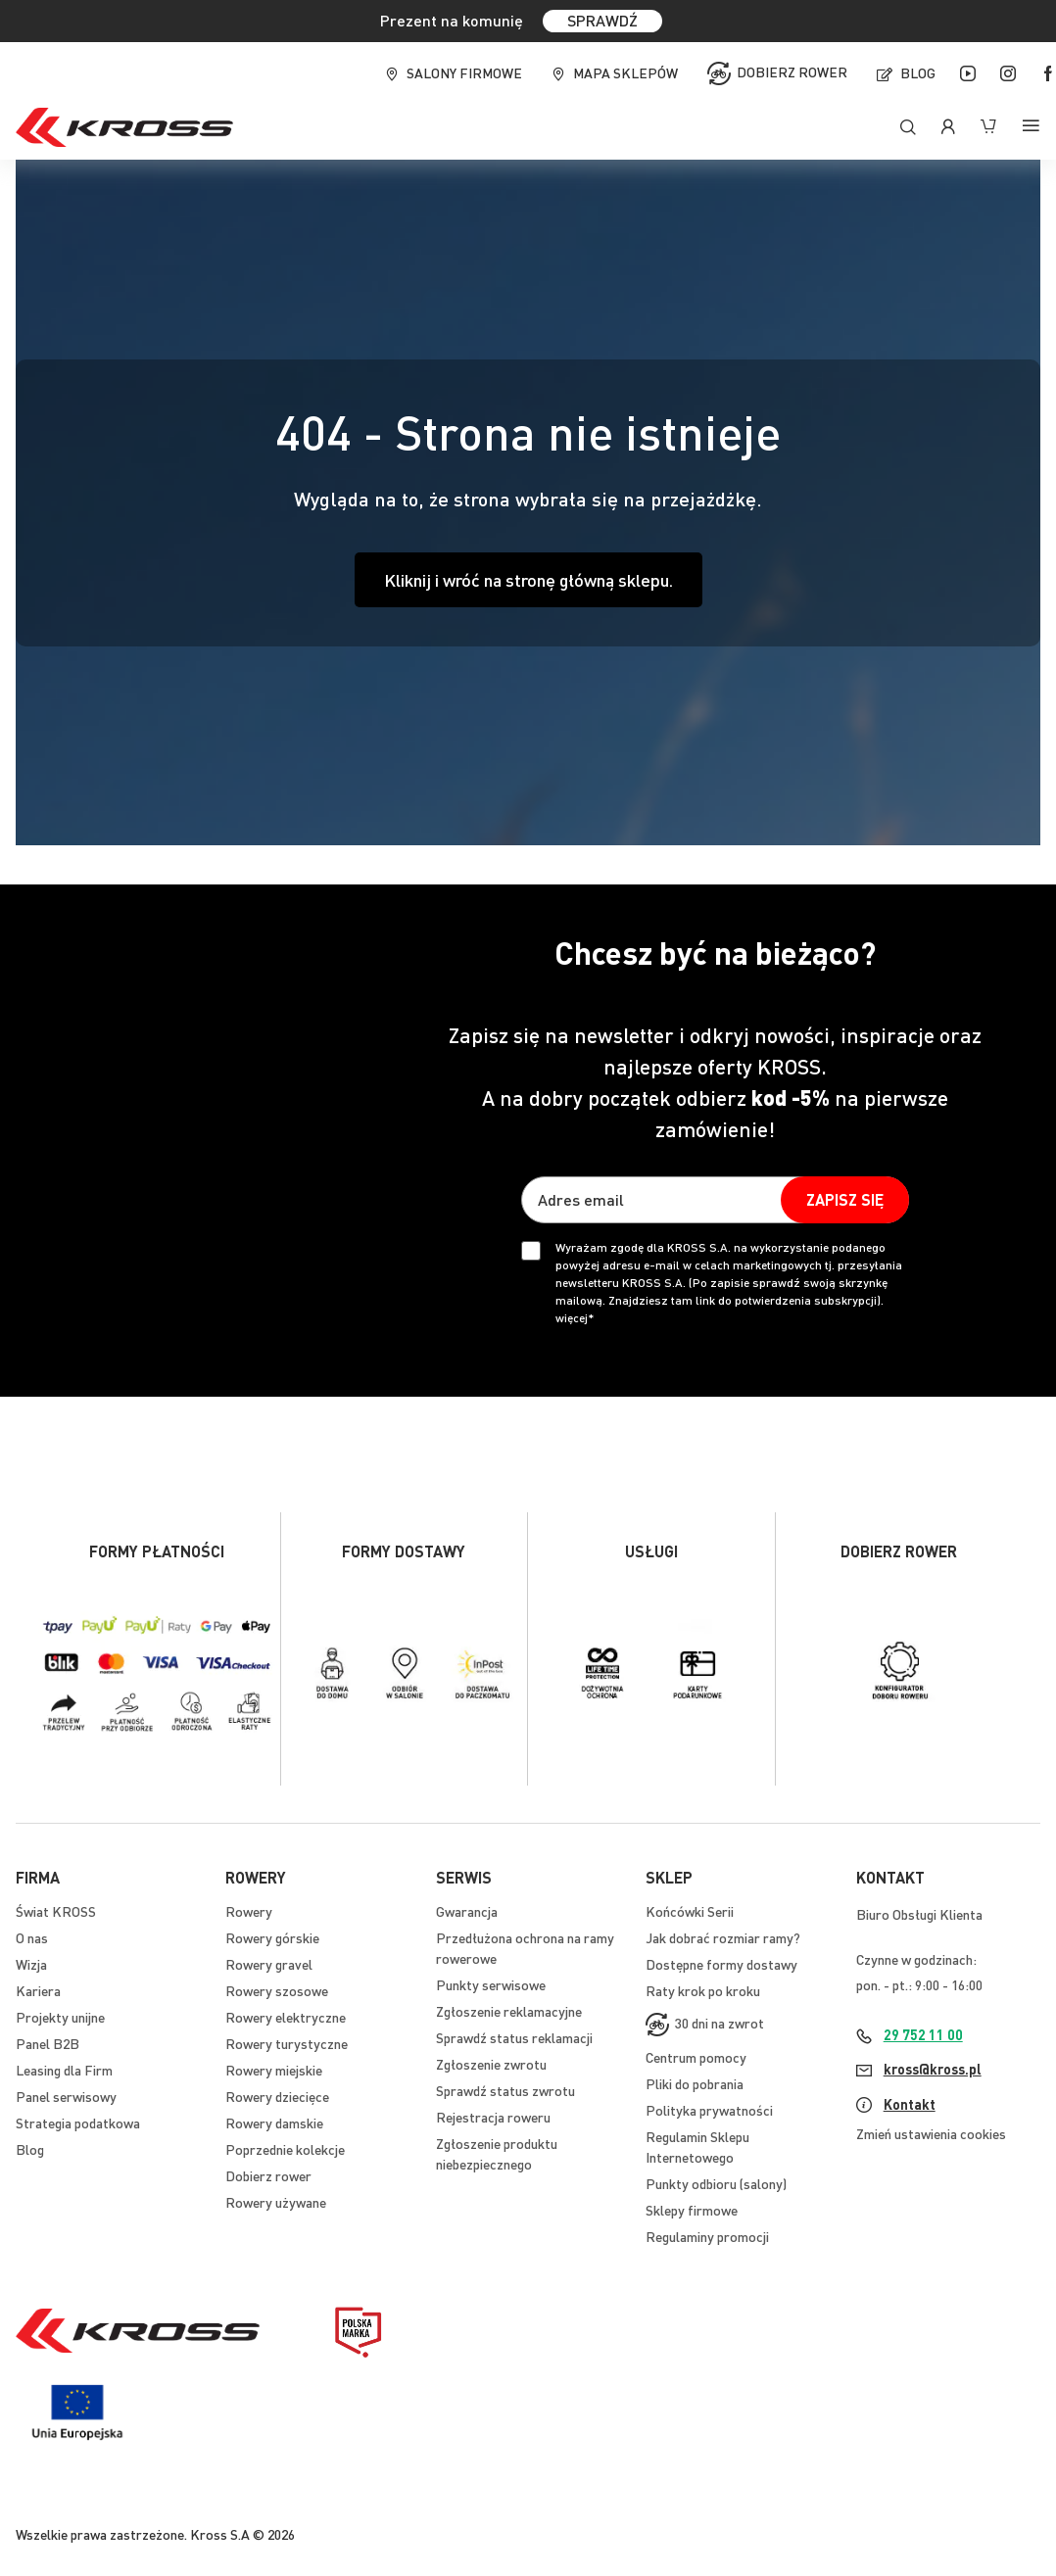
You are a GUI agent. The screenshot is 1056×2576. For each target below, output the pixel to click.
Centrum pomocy (696, 2057)
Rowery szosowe (276, 1990)
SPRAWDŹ (602, 20)
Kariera (38, 1990)
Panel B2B (47, 2043)
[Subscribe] (845, 1199)
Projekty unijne (60, 2017)
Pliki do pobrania (695, 2083)
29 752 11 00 (923, 2034)
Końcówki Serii (690, 1911)
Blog (918, 72)
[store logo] (124, 127)
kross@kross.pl (933, 2068)
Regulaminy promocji (707, 2236)
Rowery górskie (272, 1937)
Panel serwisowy (66, 2096)
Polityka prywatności (709, 2110)
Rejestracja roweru (493, 2116)
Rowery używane (275, 2202)
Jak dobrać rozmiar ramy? (723, 1937)
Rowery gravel (268, 1964)
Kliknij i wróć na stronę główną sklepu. (528, 579)
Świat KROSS (56, 1911)
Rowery (248, 1911)
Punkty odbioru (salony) (716, 2183)
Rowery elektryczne (285, 2017)
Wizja (31, 1964)
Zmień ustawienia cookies (931, 2133)
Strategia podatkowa (78, 2122)
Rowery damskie (274, 2122)
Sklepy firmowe (692, 2209)
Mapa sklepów (625, 72)
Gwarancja (467, 1911)
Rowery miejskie (273, 2069)
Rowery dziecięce (277, 2096)
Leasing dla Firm (64, 2069)
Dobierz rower (792, 71)
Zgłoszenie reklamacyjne (509, 2011)
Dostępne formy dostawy (721, 1964)
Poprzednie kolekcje (285, 2149)
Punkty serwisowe (491, 1984)
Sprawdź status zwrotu (505, 2090)
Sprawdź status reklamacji (514, 2037)
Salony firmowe (464, 72)
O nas (32, 1937)
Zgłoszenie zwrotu (491, 2064)
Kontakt (910, 2104)
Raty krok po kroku (703, 1990)
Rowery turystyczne (286, 2043)
